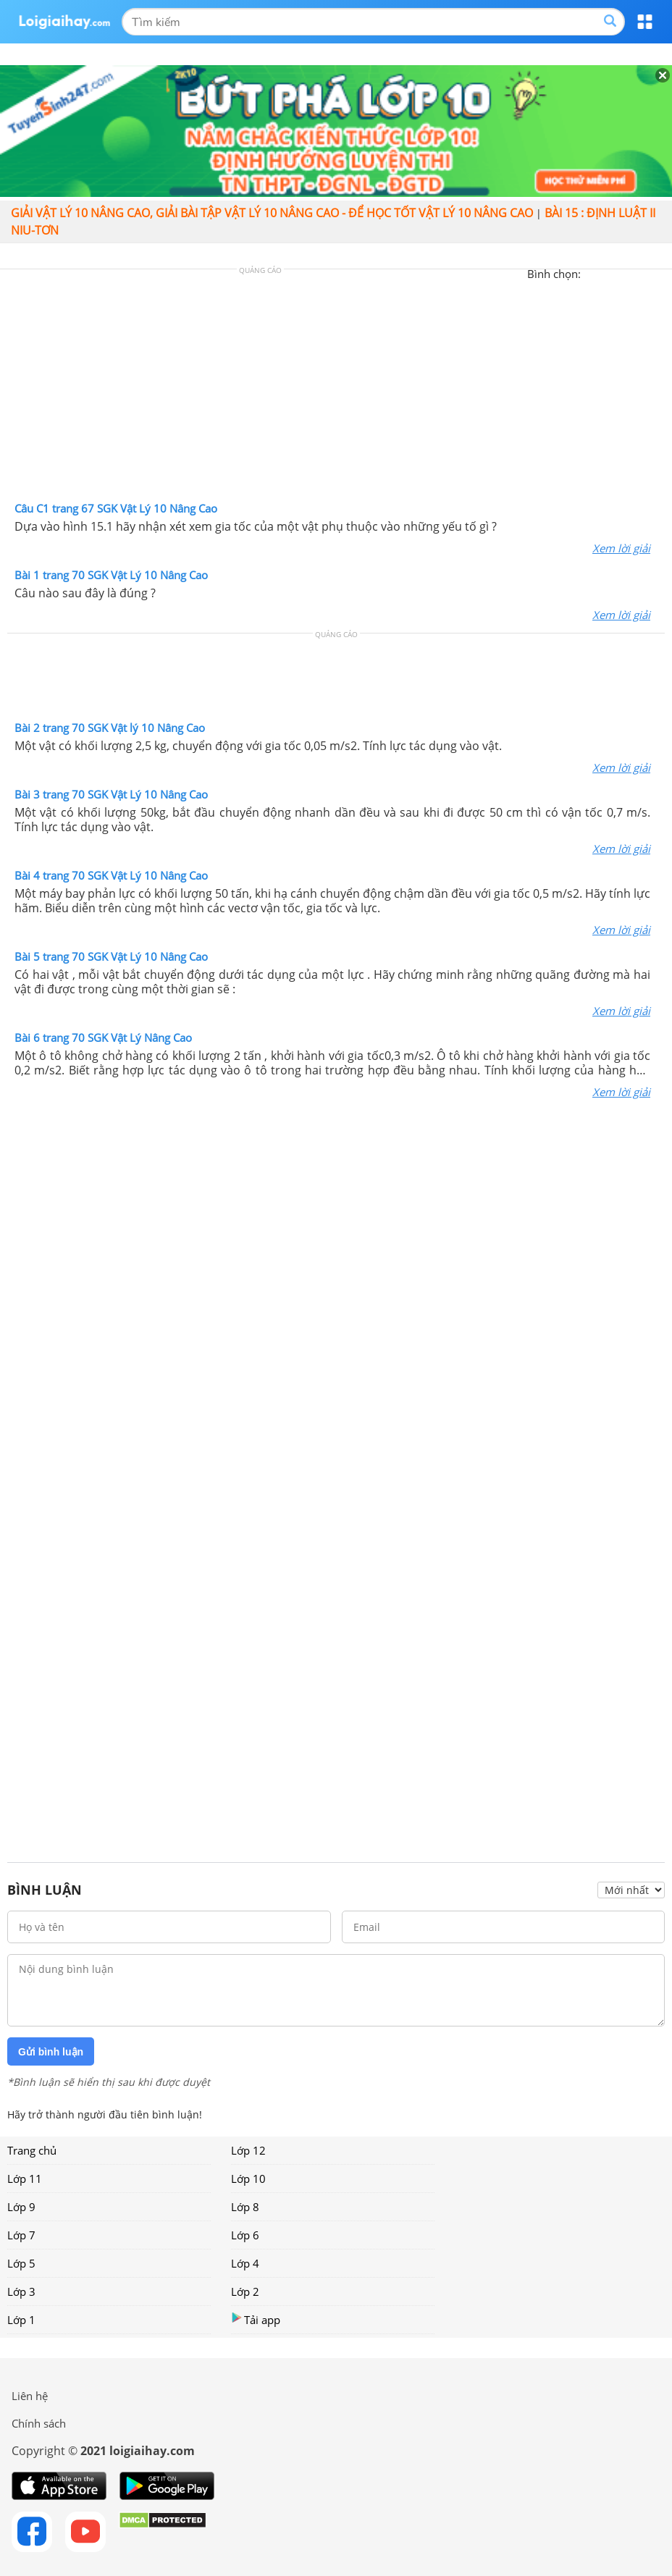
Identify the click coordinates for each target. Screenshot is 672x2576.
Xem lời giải (621, 548)
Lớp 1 (21, 2319)
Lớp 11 (24, 2178)
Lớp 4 (245, 2263)
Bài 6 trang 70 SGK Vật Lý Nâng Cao (103, 1037)
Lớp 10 (248, 2178)
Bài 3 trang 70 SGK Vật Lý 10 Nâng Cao (111, 794)
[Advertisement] (336, 388)
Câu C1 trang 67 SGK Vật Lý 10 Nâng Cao (115, 508)
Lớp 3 (21, 2291)
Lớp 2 (245, 2291)
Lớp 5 (21, 2263)
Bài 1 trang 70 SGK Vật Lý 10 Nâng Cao (111, 575)
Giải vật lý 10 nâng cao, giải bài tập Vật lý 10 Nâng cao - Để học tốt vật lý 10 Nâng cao (272, 213)
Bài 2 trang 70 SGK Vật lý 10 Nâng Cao (109, 727)
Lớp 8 (245, 2207)
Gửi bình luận (50, 2052)
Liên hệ (30, 2395)
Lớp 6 (245, 2235)
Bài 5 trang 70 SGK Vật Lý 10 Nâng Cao (111, 956)
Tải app (255, 2319)
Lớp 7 (21, 2235)
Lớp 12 (248, 2150)
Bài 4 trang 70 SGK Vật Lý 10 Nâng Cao (111, 875)
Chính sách (39, 2423)
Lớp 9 (21, 2207)
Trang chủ (31, 2150)
